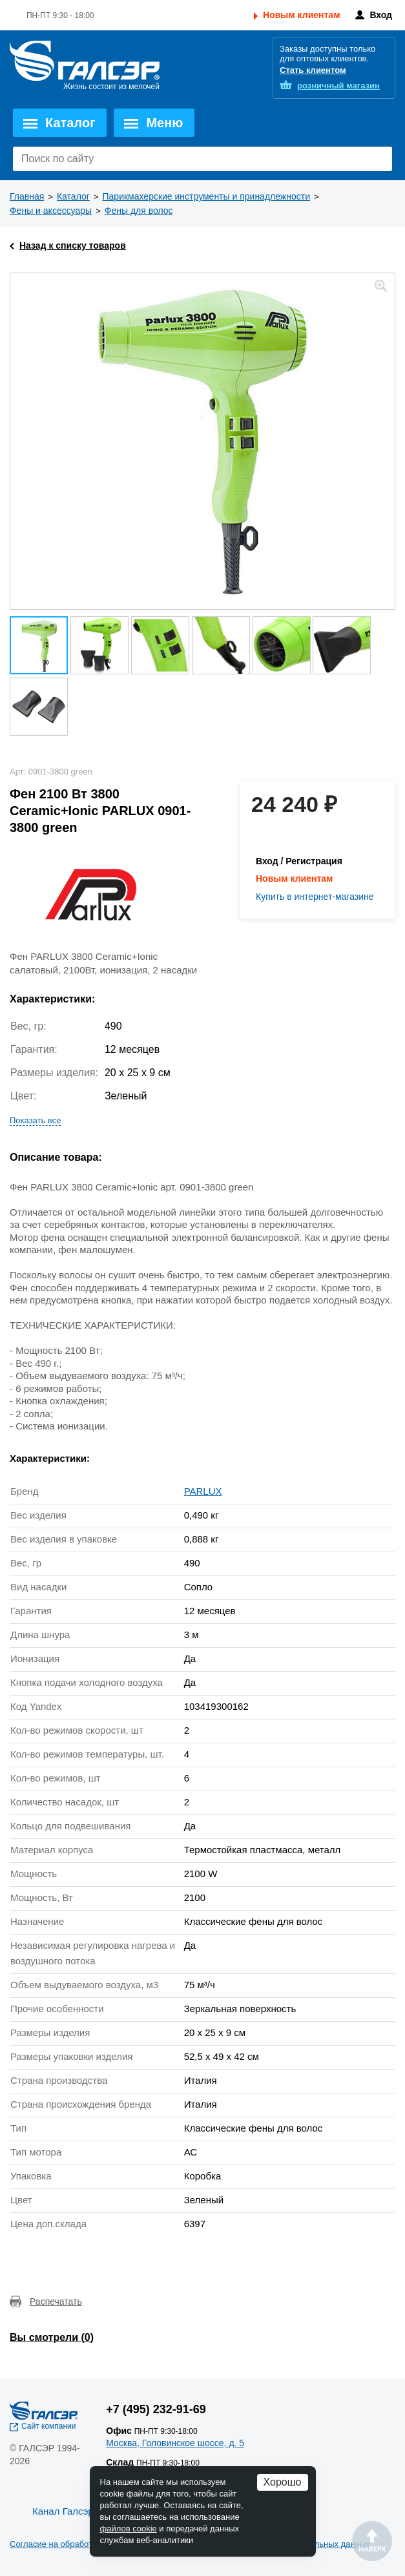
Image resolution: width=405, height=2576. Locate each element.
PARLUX (203, 1491)
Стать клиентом (313, 70)
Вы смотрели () (52, 2337)
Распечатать (56, 2301)
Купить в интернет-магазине (315, 896)
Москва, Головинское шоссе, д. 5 (175, 2443)
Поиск (379, 159)
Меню (164, 123)
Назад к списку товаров (72, 245)
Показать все (35, 1120)
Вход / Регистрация (299, 861)
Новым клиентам (301, 15)
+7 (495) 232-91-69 (156, 2409)
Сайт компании (48, 2426)
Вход (380, 15)
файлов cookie (128, 2528)
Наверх (372, 2541)
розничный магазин (338, 85)
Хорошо (283, 2482)
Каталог (70, 123)
